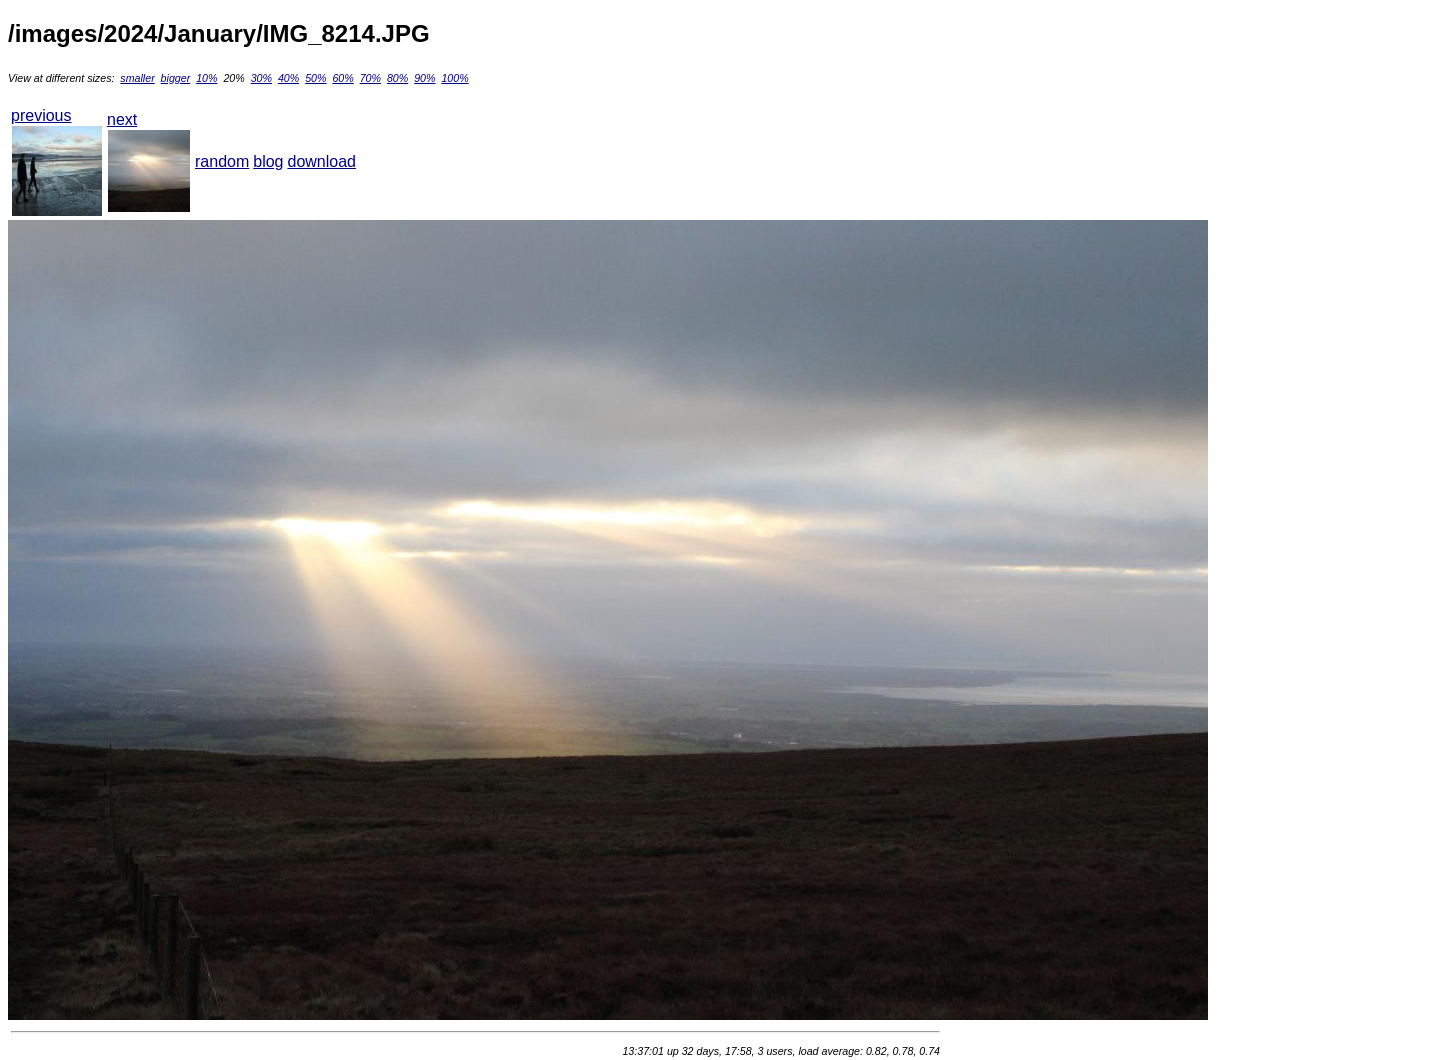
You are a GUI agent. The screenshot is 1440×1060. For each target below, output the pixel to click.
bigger (176, 78)
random (222, 161)
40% (288, 78)
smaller (137, 78)
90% (424, 78)
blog (268, 161)
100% (454, 78)
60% (342, 78)
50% (315, 78)
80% (397, 78)
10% (206, 78)
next (122, 119)
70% (370, 78)
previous (41, 115)
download (322, 161)
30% (261, 78)
